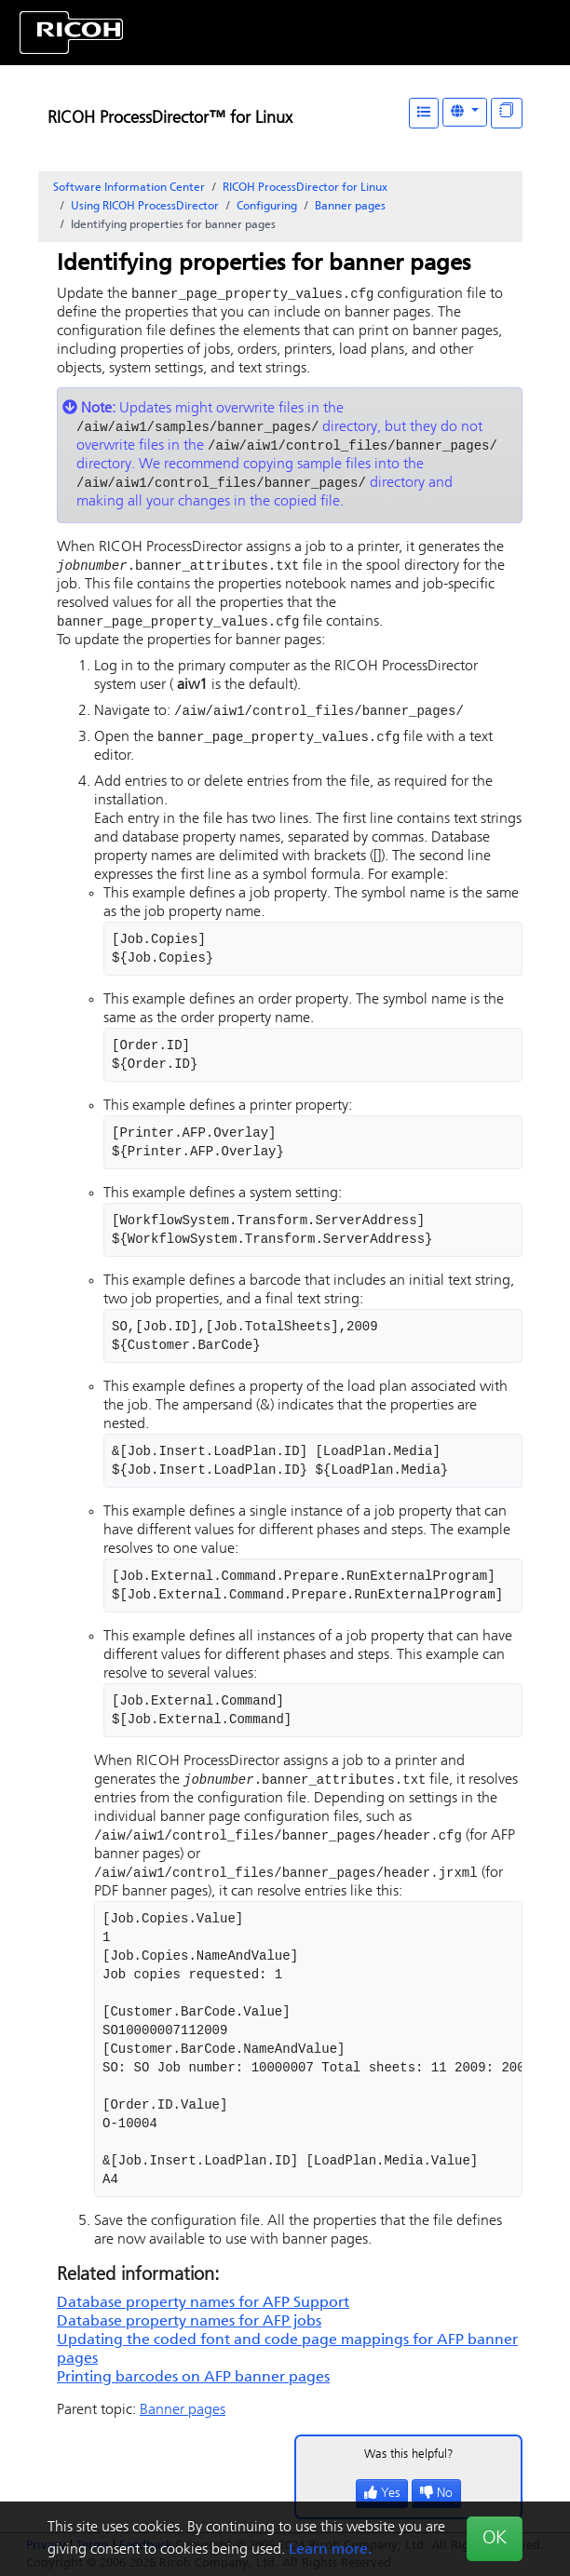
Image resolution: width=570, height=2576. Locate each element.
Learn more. (330, 2549)
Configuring (267, 206)
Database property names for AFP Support (203, 2313)
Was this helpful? (409, 2465)
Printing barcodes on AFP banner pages (193, 2387)
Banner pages (350, 206)
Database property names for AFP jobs (189, 2332)
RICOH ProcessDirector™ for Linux (170, 119)
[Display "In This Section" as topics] (506, 113)
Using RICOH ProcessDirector (145, 206)
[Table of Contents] (424, 113)
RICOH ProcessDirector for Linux (305, 188)
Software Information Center (129, 188)
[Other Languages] (464, 112)
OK (494, 2538)
